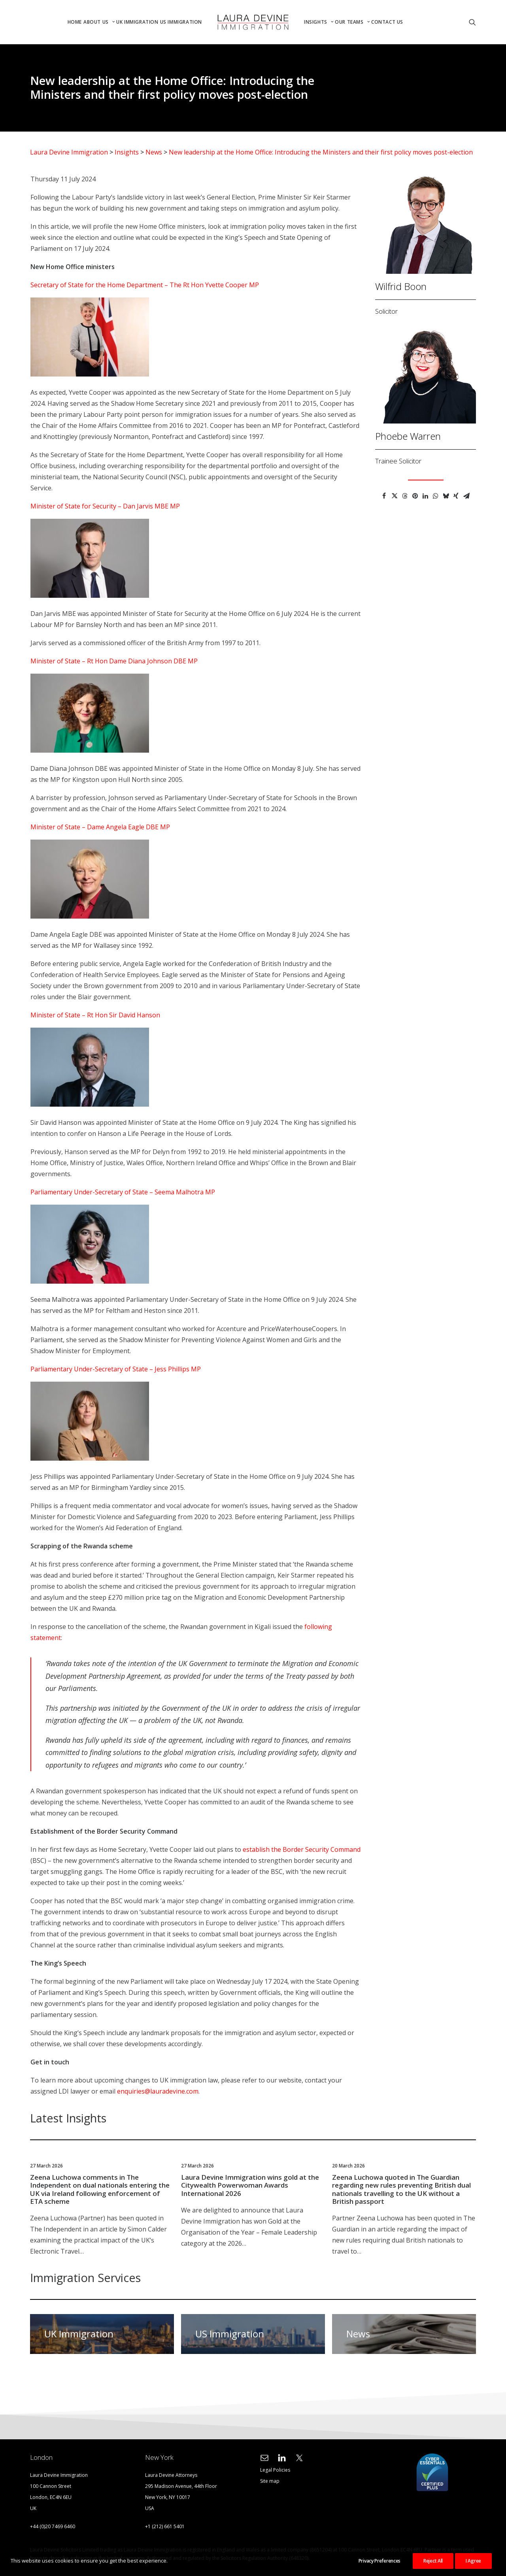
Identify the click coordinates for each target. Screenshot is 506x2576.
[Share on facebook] (384, 496)
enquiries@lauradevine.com (157, 2091)
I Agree (473, 2560)
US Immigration (181, 22)
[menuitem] (75, 22)
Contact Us (387, 22)
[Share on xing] (456, 496)
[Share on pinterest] (415, 496)
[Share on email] (466, 496)
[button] (472, 22)
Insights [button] (318, 22)
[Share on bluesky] (446, 496)
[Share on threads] (405, 496)
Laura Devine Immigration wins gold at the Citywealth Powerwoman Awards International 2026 (250, 2185)
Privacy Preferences (379, 2560)
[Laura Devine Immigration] (253, 22)
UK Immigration (137, 22)
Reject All (433, 2560)
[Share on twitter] (394, 496)
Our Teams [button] (352, 22)
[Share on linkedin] (425, 496)
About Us (99, 22)
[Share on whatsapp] (435, 496)
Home (75, 22)
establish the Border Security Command (302, 1849)
